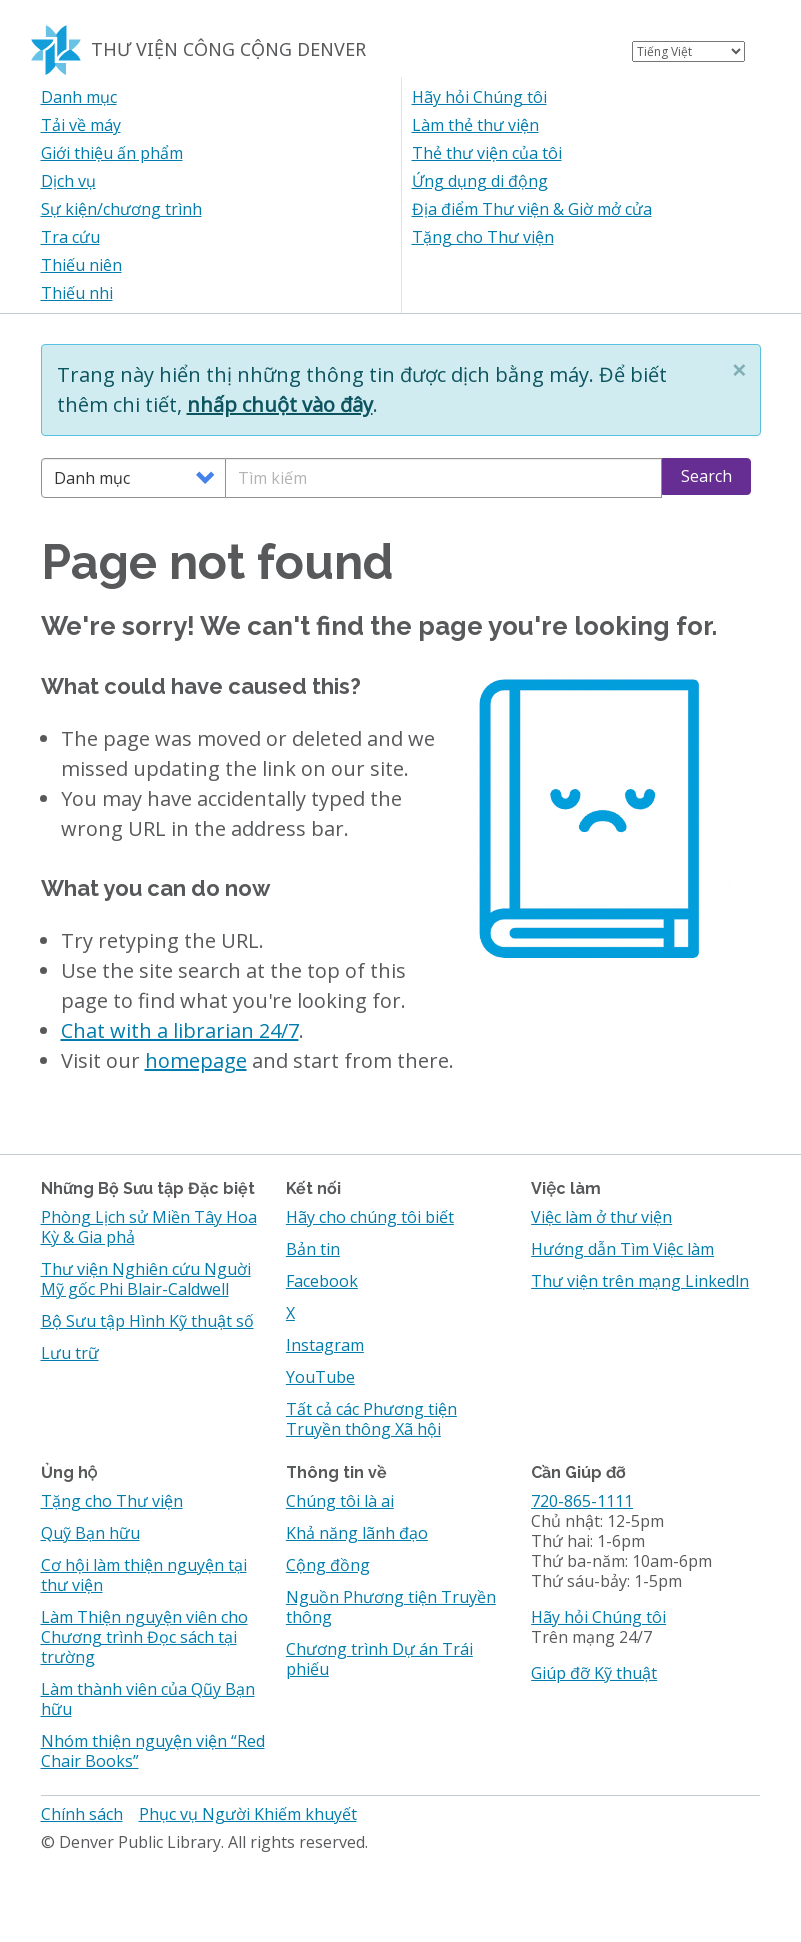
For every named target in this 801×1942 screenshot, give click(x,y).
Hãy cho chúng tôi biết (370, 1217)
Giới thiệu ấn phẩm (112, 153)
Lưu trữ (70, 1353)
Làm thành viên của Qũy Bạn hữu (148, 1699)
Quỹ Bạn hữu (90, 1533)
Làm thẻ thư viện (475, 125)
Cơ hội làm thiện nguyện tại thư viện (144, 1575)
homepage (196, 1060)
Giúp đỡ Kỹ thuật (594, 1673)
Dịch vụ (68, 181)
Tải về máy (81, 125)
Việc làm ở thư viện (601, 1217)
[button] (739, 370)
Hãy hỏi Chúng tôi (479, 97)
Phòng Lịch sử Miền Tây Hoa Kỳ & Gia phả (149, 1227)
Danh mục (79, 97)
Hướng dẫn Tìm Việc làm (622, 1249)
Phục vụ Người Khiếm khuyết (248, 1814)
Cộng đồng (328, 1565)
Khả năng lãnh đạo (357, 1533)
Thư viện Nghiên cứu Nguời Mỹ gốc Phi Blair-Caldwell (146, 1279)
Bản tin (313, 1249)
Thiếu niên (81, 265)
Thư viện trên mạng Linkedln (640, 1281)
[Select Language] (688, 51)
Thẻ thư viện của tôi (487, 153)
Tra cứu (70, 237)
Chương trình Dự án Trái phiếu (379, 1659)
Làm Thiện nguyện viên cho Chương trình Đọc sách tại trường (144, 1637)
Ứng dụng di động (480, 181)
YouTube (320, 1377)
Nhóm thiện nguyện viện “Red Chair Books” (153, 1751)
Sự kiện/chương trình (121, 209)
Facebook (322, 1281)
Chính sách (82, 1814)
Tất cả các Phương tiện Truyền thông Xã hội (371, 1419)
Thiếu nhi (77, 293)
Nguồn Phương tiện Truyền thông (391, 1607)
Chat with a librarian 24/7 (180, 1030)
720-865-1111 (582, 1501)
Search (706, 476)
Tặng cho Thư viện (483, 237)
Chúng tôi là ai (340, 1501)
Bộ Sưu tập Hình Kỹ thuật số (147, 1321)
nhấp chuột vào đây (280, 404)
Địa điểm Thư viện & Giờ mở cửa (532, 209)
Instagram (325, 1345)
